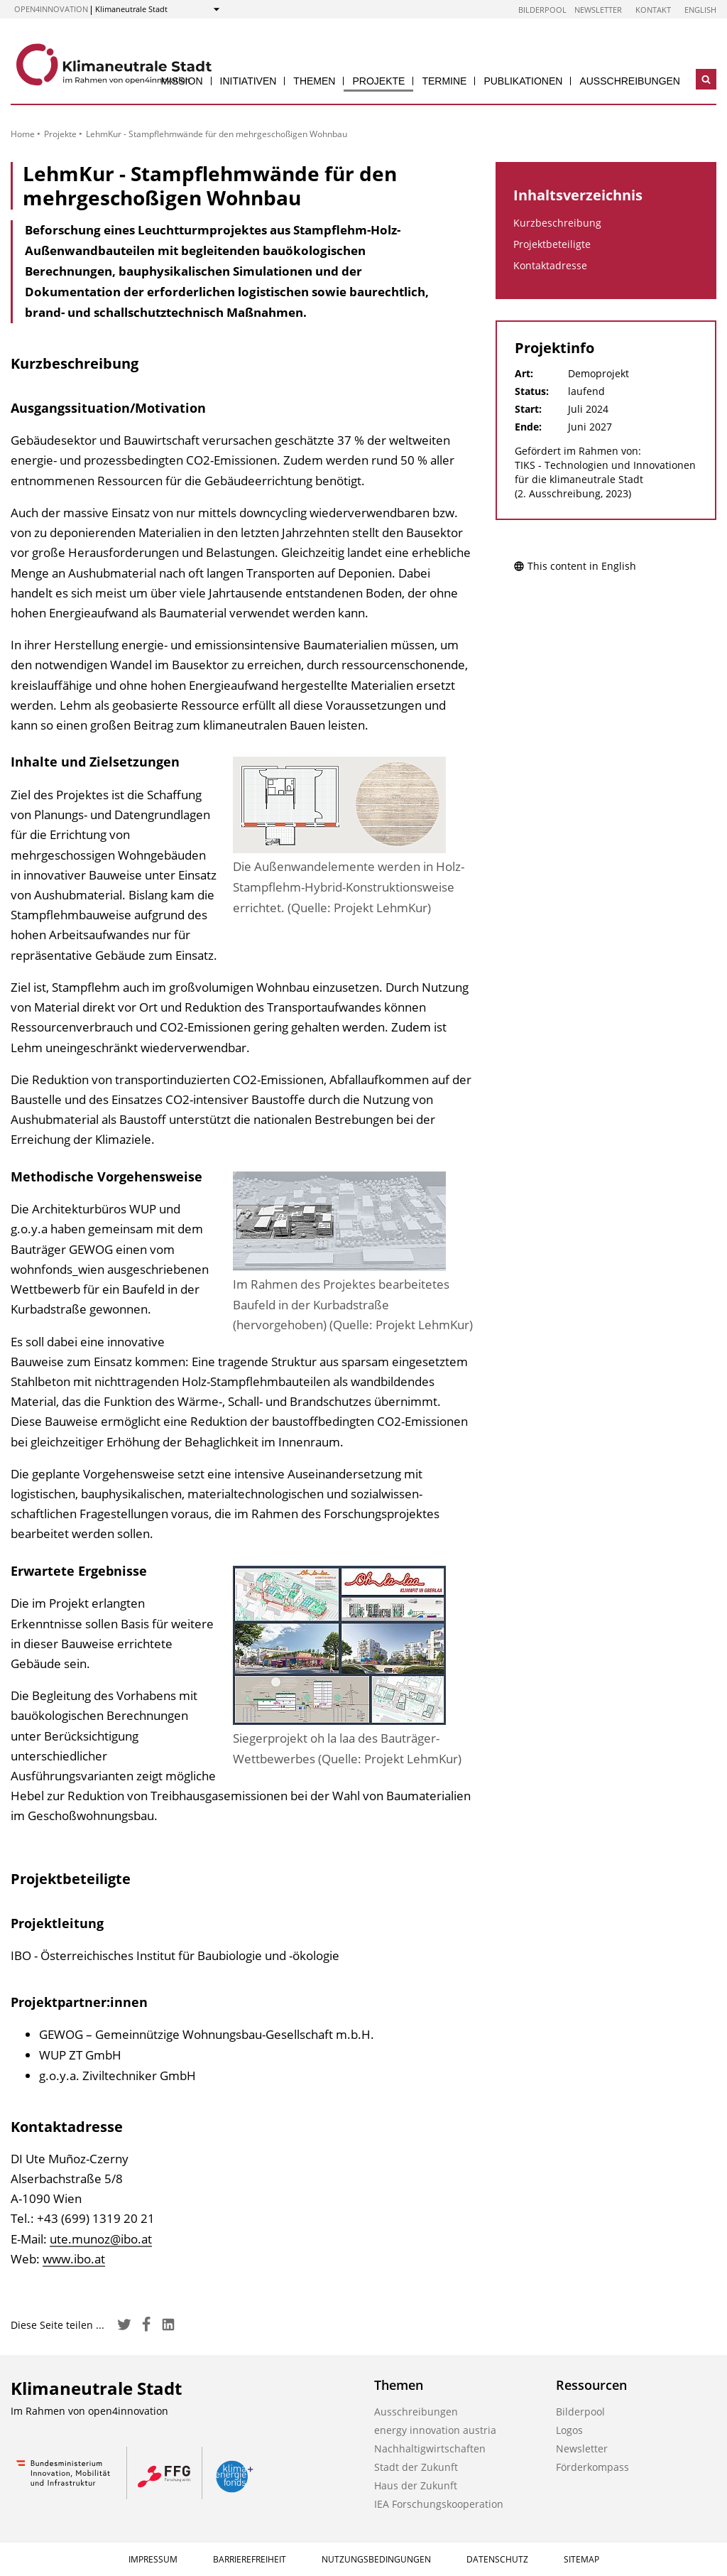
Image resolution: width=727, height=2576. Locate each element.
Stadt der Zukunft (416, 2467)
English (700, 9)
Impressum (153, 2559)
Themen (314, 81)
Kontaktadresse (550, 265)
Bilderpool (542, 9)
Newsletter (598, 9)
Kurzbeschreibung (557, 222)
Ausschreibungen (629, 81)
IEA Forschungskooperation (438, 2504)
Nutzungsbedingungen (376, 2559)
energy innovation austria (435, 2430)
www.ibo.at (74, 2259)
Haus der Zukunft (415, 2485)
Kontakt (653, 9)
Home (23, 134)
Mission (181, 81)
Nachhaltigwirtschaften (430, 2448)
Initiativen (248, 81)
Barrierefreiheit (249, 2559)
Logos (569, 2430)
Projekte (378, 81)
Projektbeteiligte (552, 244)
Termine (444, 81)
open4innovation (51, 9)
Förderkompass (592, 2467)
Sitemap (581, 2559)
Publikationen (522, 81)
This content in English (574, 566)
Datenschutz (497, 2559)
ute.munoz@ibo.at (101, 2239)
